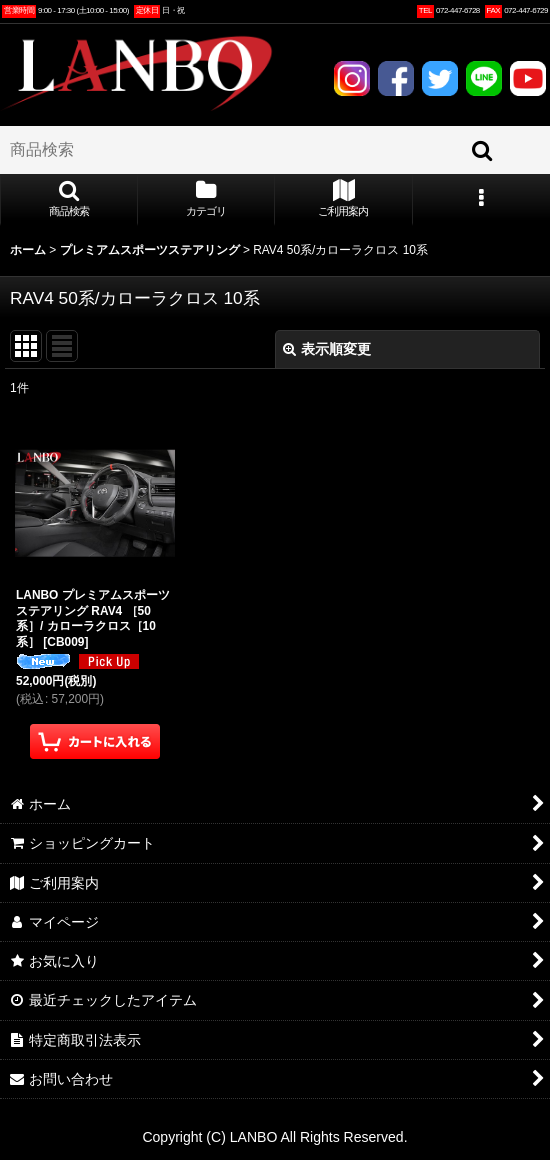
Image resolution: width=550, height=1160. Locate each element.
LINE (483, 78)
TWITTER (439, 78)
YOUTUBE (527, 78)
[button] (69, 200)
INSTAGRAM (351, 78)
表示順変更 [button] (327, 349)
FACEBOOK (395, 78)
